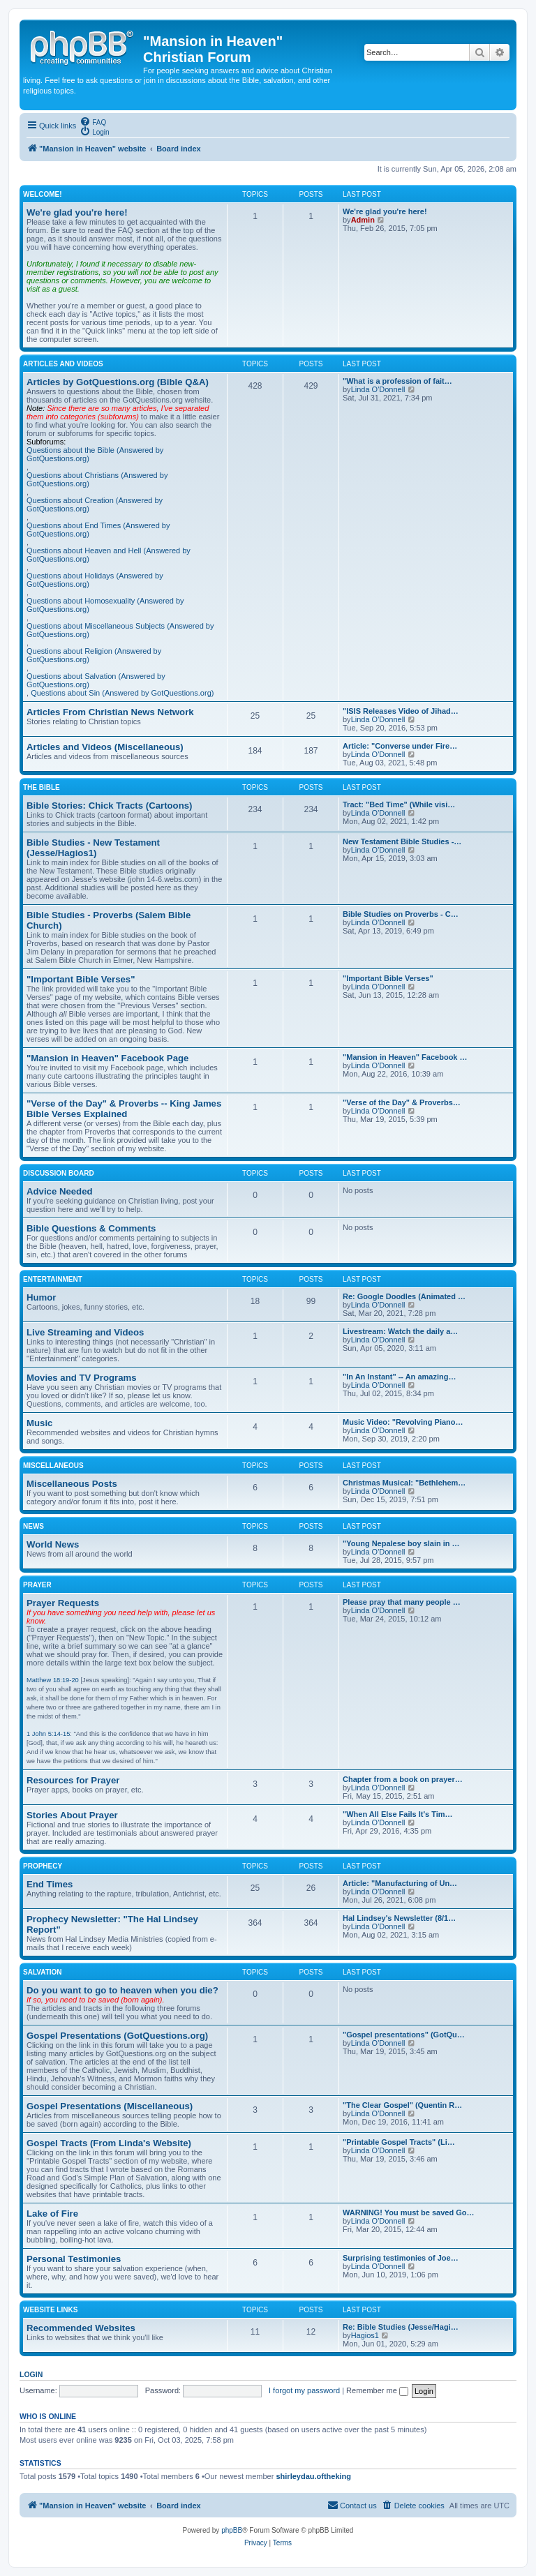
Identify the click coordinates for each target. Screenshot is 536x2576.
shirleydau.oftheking (313, 2476)
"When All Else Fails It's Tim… (398, 1814)
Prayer (37, 1585)
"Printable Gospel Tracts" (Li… (399, 2142)
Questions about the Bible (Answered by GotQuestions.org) (95, 454)
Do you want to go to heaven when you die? (122, 1990)
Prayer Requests (63, 1603)
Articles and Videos (63, 364)
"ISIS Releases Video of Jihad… (401, 711)
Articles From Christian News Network (110, 712)
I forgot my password (304, 2390)
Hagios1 (365, 2335)
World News (53, 1544)
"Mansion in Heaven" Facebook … (405, 1057)
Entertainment (52, 1279)
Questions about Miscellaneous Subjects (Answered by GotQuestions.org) (120, 630)
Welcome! (42, 194)
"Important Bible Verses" (81, 979)
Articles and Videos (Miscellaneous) (105, 747)
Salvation (42, 1972)
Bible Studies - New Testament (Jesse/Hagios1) (93, 847)
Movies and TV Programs (82, 1377)
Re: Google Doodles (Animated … (404, 1296)
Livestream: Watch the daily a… (400, 1331)
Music (39, 1423)
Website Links (50, 2310)
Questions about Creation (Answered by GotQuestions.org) (95, 504)
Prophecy (42, 1866)
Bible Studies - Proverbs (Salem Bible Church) (109, 920)
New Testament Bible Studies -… (402, 841)
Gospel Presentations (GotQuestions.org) (117, 2035)
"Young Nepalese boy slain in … (401, 1543)
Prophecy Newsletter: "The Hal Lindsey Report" (112, 1924)
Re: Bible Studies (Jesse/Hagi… (401, 2327)
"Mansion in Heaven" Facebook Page (107, 1058)
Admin (363, 220)
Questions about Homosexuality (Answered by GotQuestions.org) (105, 605)
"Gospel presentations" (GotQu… (404, 2034)
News (33, 1526)
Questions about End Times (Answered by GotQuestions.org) (98, 529)
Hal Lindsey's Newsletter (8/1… (399, 1918)
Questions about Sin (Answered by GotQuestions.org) (122, 693)
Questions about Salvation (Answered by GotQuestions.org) (96, 680)
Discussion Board (58, 1173)
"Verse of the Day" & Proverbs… (402, 1102)
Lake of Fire (52, 2213)
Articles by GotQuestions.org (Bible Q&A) (118, 382)
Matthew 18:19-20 (53, 1680)
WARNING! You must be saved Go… (408, 2212)
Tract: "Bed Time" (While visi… (399, 804)
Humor (42, 1297)
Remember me (377, 2390)
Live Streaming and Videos (85, 1332)
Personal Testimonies (74, 2259)
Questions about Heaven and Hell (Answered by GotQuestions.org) (109, 554)
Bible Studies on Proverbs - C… (401, 914)
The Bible (41, 787)
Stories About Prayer (72, 1815)
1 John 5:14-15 (48, 1733)
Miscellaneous (53, 1465)
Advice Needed (60, 1191)
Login (31, 2374)
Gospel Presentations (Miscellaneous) (110, 2106)
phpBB (231, 2530)
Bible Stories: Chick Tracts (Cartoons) (109, 805)
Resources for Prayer (73, 1780)
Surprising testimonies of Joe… (401, 2258)
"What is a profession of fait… (397, 381)
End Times (50, 1884)
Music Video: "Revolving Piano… (403, 1422)
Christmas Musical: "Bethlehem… (404, 1482)
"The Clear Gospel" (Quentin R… (402, 2105)
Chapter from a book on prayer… (403, 1779)
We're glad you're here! (77, 212)
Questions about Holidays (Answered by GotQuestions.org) (95, 579)
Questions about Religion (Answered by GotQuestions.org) (94, 655)
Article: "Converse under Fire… (400, 746)
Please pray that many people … (402, 1602)
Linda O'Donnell (378, 389)
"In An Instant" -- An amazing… (399, 1376)
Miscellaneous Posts (72, 1483)
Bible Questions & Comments (91, 1228)
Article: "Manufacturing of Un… (400, 1883)
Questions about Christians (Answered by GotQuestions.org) (97, 479)
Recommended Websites (81, 2328)
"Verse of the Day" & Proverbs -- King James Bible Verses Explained (124, 1108)
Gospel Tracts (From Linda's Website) (109, 2143)
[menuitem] (93, 121)
